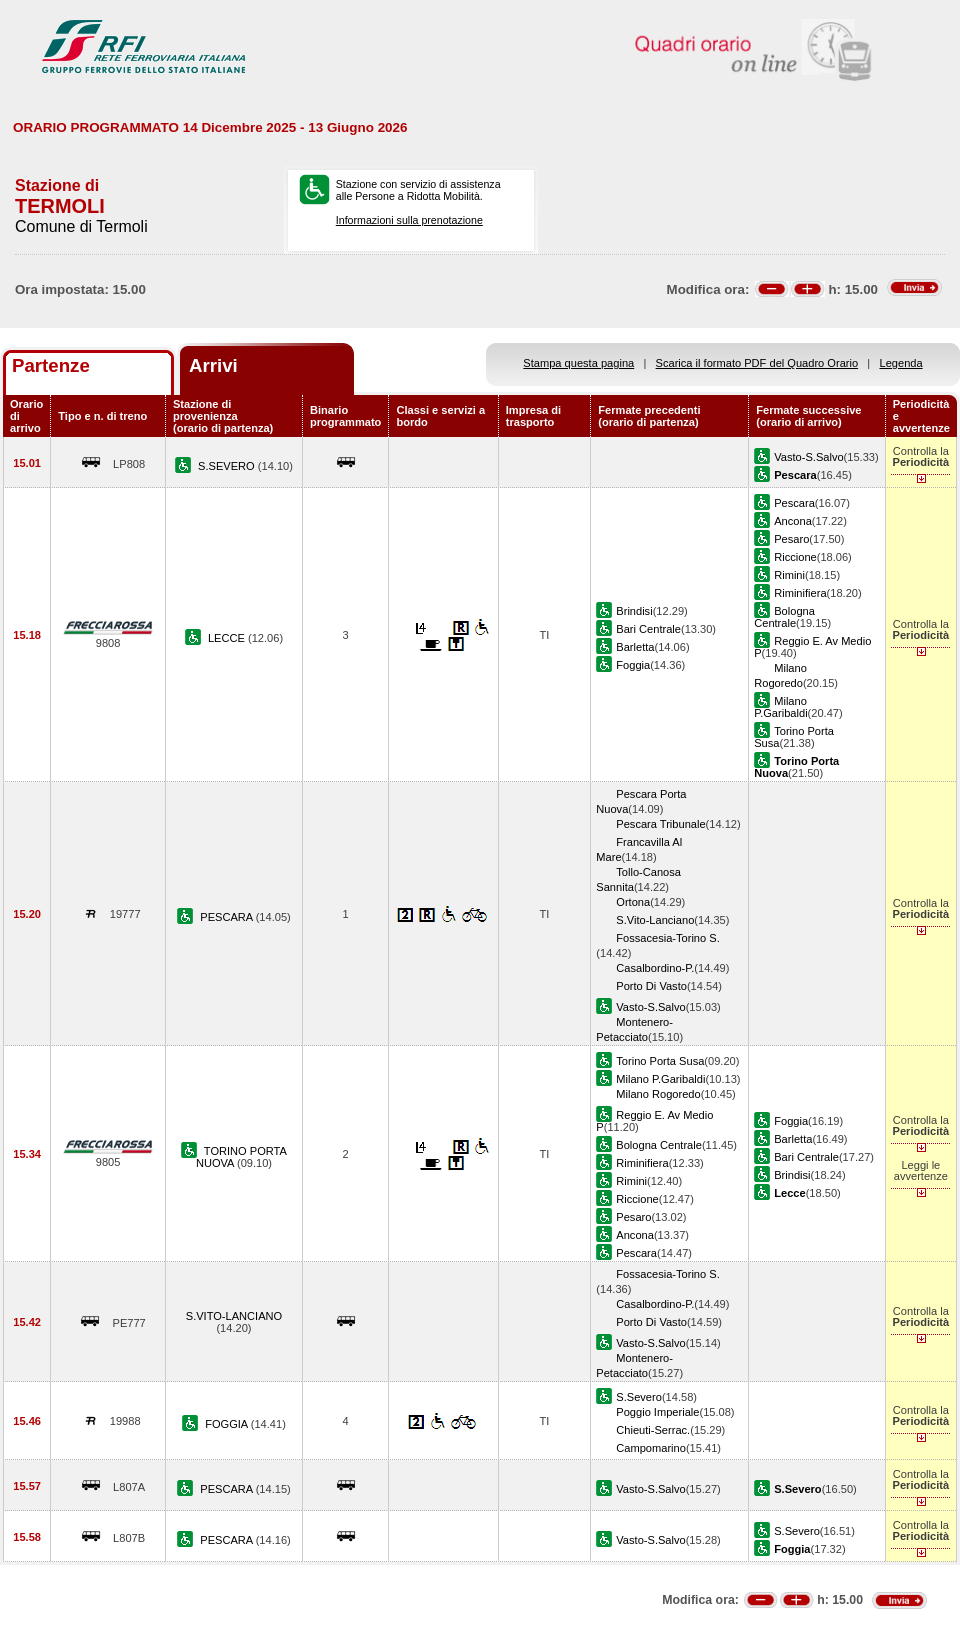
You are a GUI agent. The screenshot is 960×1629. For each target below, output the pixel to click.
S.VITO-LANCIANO (234, 1316)
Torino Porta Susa (660, 1061)
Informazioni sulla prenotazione (409, 220)
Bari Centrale (648, 629)
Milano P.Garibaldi (780, 707)
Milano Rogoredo (658, 1094)
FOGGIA (228, 1424)
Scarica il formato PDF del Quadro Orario (757, 363)
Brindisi (634, 611)
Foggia (633, 665)
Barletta (635, 647)
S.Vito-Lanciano (655, 920)
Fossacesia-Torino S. (667, 938)
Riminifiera (800, 593)
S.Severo (639, 1397)
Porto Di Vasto (651, 986)
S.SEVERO (228, 466)
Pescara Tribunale (660, 824)
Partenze (51, 365)
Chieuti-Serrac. (653, 1430)
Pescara (794, 503)
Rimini (789, 575)
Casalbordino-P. (655, 968)
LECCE (228, 638)
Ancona (793, 521)
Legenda (901, 363)
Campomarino (651, 1448)
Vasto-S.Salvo (808, 457)
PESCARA (227, 917)
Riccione (795, 557)
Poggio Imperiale (657, 1412)
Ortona (633, 902)
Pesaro (791, 539)
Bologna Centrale (784, 617)
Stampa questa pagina (578, 363)
